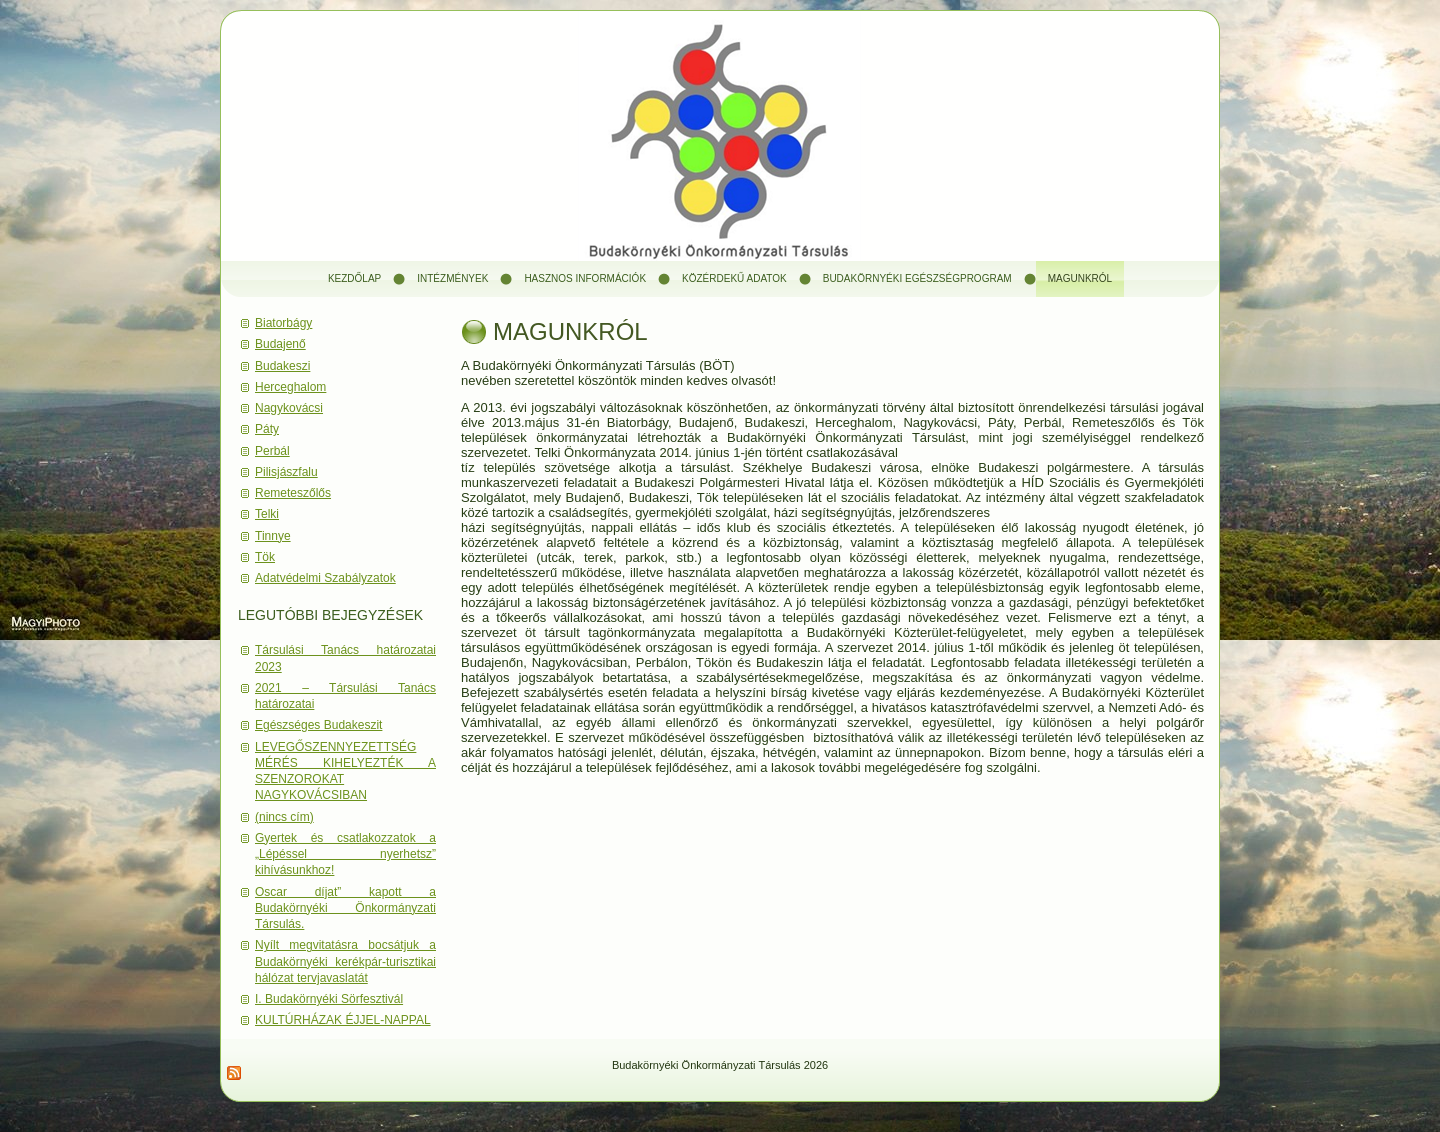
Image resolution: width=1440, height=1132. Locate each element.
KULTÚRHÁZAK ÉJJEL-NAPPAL (343, 1020)
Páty (267, 429)
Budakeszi (282, 366)
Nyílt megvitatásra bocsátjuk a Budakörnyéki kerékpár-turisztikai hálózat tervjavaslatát (345, 961)
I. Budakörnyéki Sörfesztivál (329, 999)
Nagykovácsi (289, 408)
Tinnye (273, 536)
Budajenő (280, 344)
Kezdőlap (354, 278)
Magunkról (1080, 278)
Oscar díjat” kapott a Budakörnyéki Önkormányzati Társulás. (345, 908)
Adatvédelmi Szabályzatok (325, 578)
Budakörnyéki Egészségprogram (917, 278)
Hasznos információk (585, 278)
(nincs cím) (284, 817)
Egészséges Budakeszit (318, 725)
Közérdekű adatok (734, 278)
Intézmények (452, 278)
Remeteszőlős (293, 493)
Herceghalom (290, 387)
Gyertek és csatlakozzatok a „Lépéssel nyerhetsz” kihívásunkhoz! (345, 854)
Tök (265, 557)
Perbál (272, 451)
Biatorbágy (283, 323)
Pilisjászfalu (286, 472)
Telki (267, 514)
